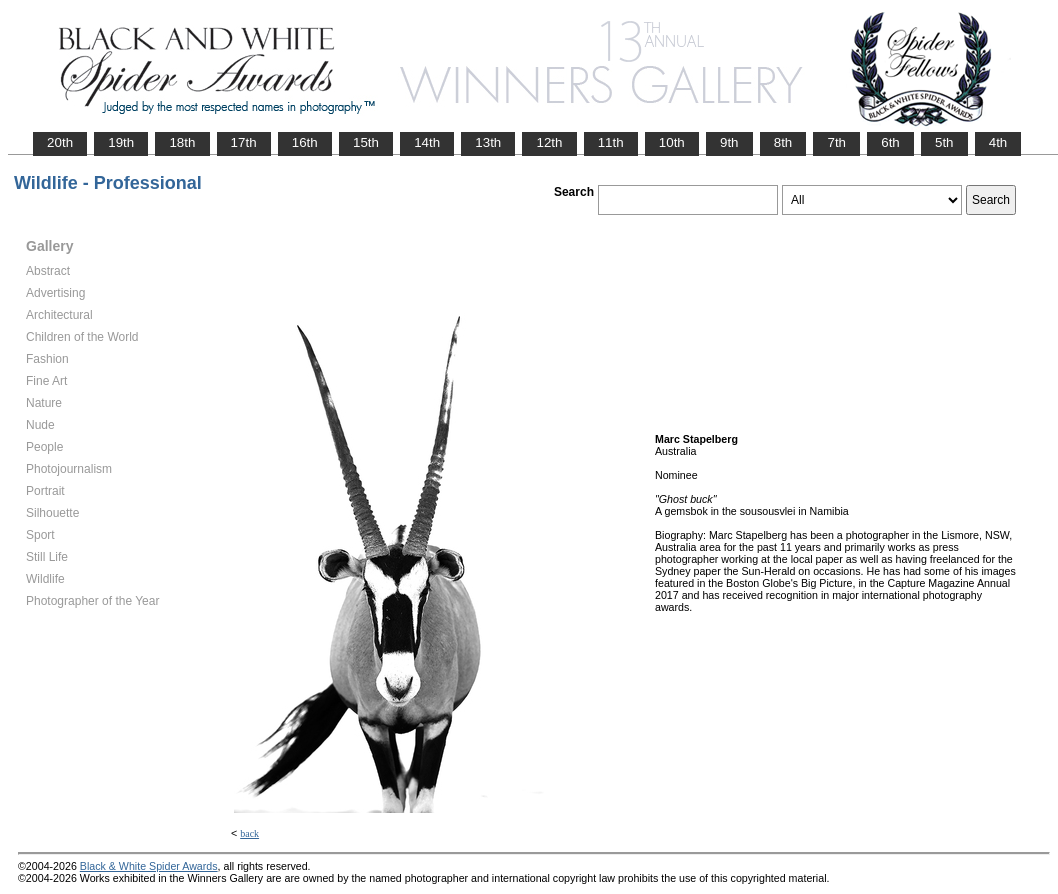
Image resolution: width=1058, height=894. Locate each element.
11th (611, 142)
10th (672, 142)
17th (244, 142)
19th (121, 142)
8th (783, 142)
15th (366, 142)
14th (427, 142)
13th (488, 142)
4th (998, 142)
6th (890, 142)
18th (182, 142)
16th (305, 142)
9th (729, 142)
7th (836, 142)
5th (944, 142)
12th (549, 142)
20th (60, 142)
